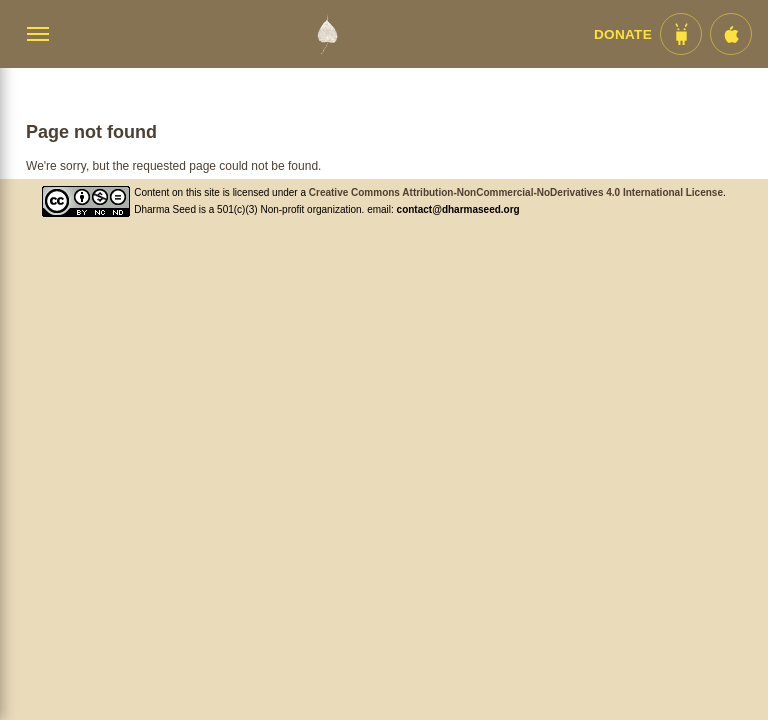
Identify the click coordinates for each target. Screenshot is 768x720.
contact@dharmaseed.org (458, 209)
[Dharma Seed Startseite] (327, 34)
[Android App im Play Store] (681, 34)
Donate (623, 34)
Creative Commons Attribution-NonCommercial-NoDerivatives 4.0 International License (516, 192)
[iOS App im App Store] (731, 34)
